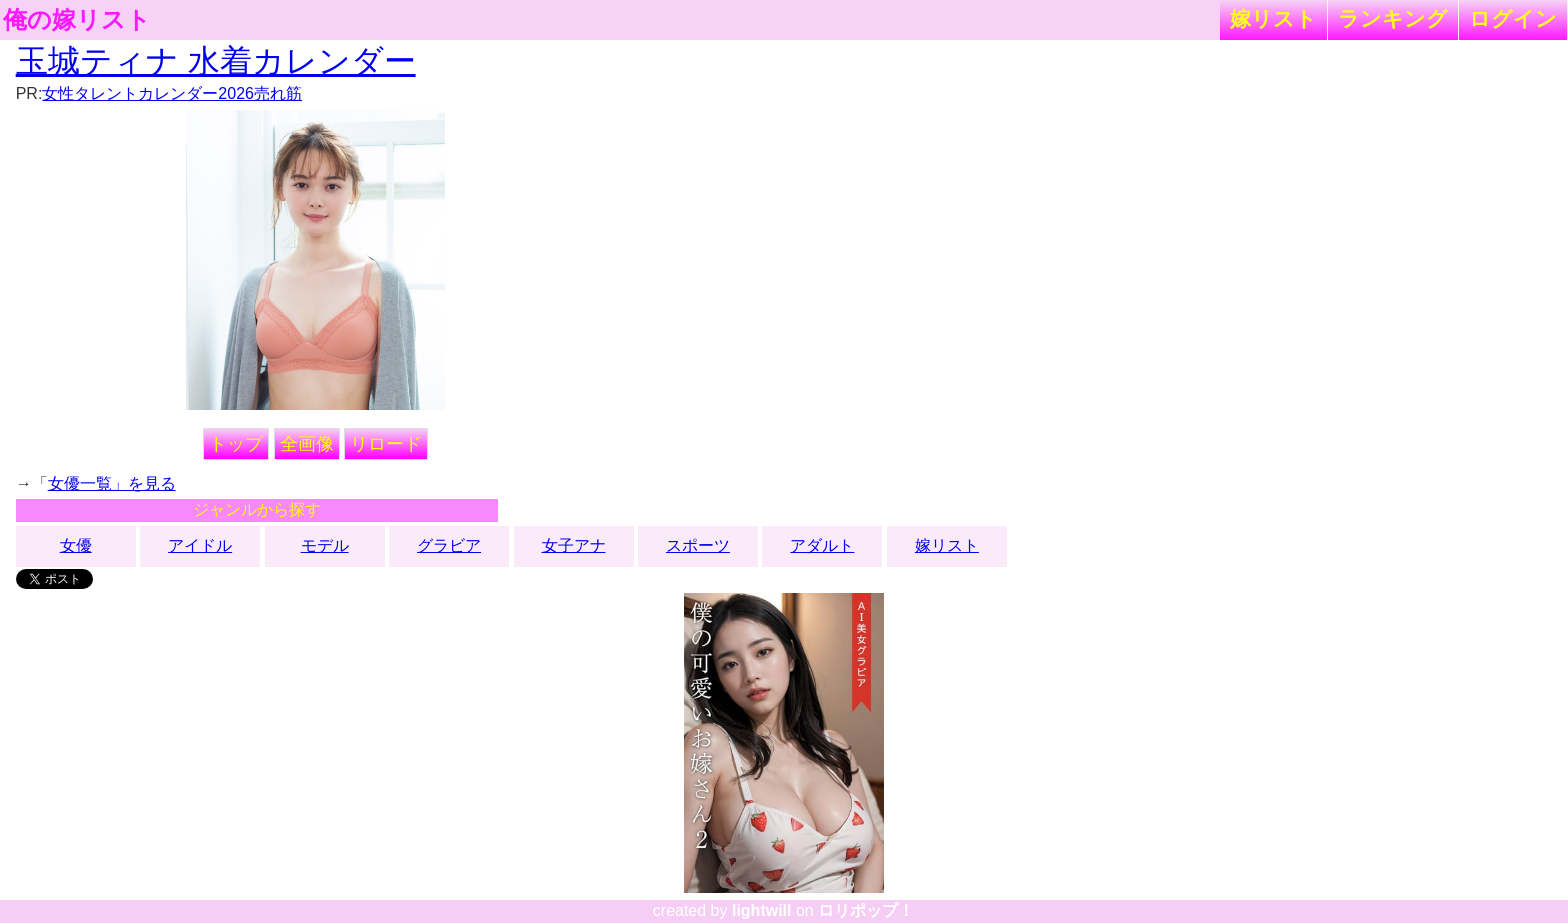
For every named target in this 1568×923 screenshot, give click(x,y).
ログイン (1513, 18)
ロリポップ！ (866, 910)
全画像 (307, 444)
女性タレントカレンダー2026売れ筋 (172, 93)
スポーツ (698, 545)
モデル (325, 545)
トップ (236, 444)
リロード (386, 444)
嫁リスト (1273, 18)
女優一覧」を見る (112, 483)
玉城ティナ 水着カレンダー (216, 61)
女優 (76, 545)
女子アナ (574, 545)
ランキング (1393, 18)
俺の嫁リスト (77, 20)
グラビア (449, 545)
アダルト (822, 545)
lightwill (762, 910)
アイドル (200, 545)
